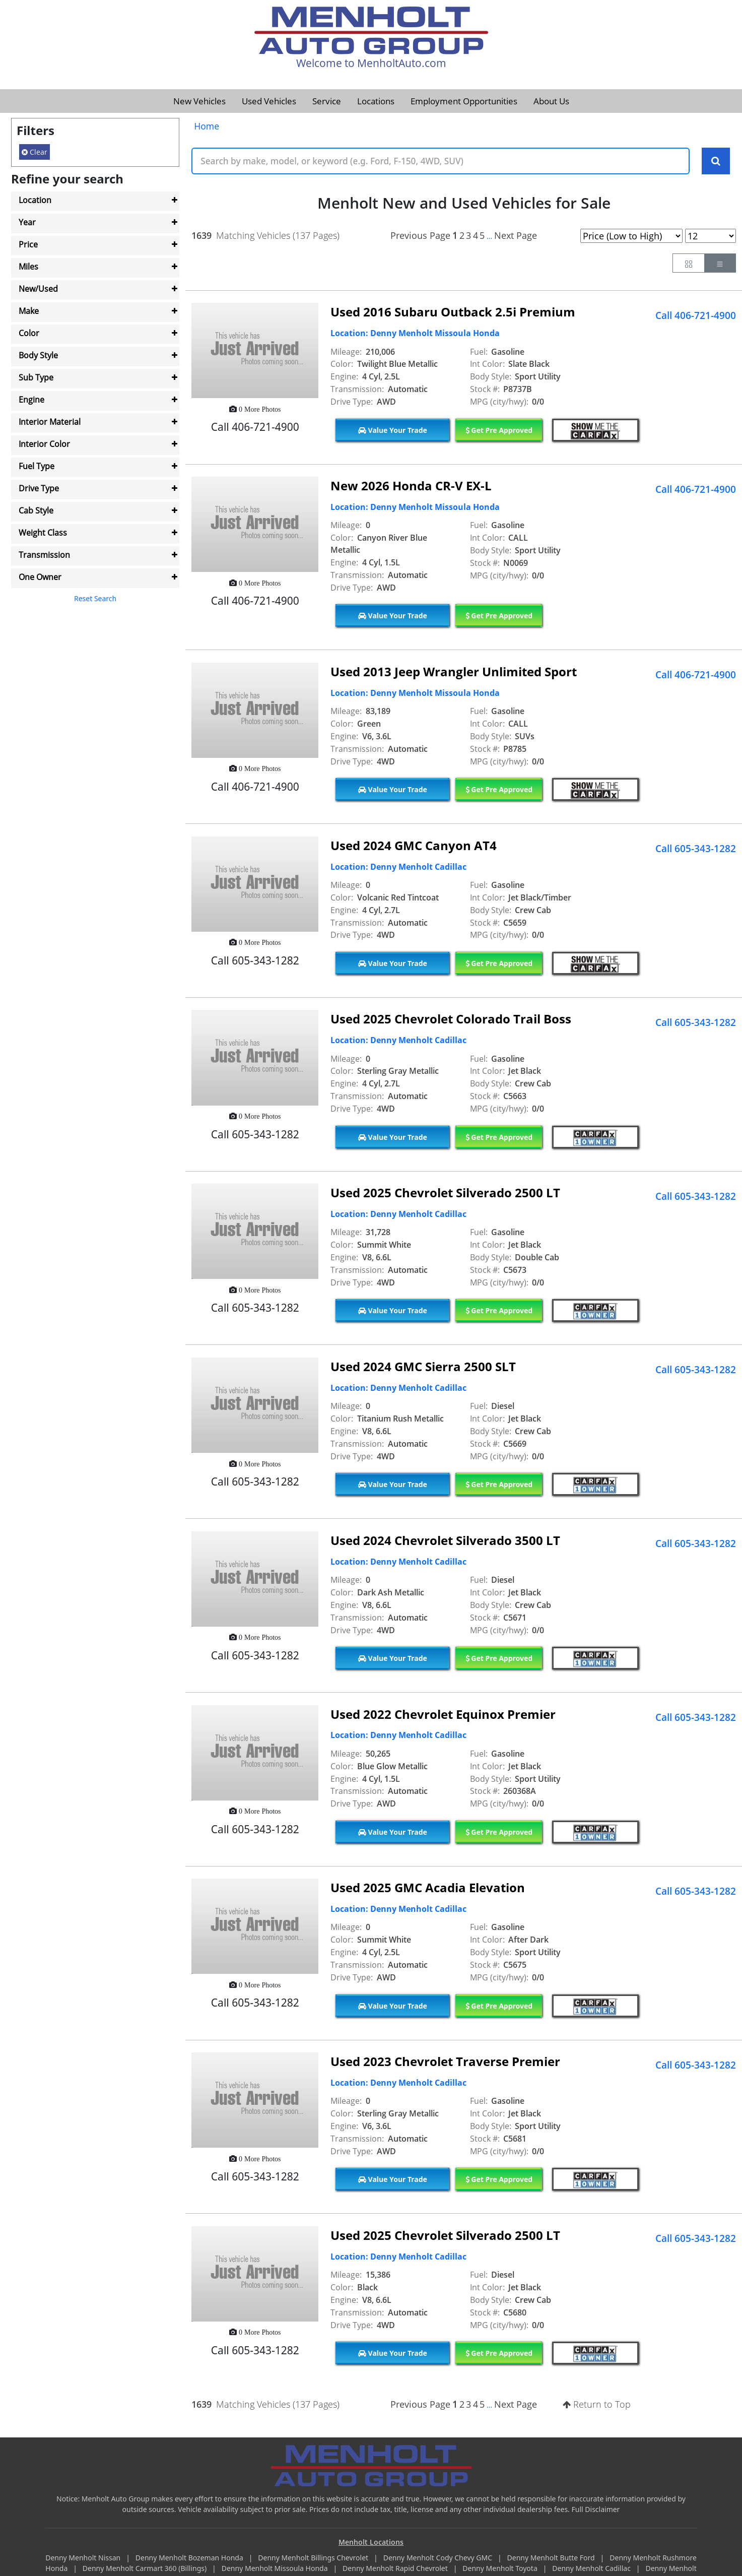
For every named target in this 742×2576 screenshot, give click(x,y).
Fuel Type (36, 466)
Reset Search (95, 598)
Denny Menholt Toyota (500, 2568)
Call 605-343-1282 (695, 849)
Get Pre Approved (499, 430)
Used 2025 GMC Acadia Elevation (427, 1888)
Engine (31, 399)
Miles (28, 266)
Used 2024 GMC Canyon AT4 (413, 845)
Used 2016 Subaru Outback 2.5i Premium (452, 312)
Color (29, 333)
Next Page (515, 235)
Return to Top (597, 2405)
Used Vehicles (269, 101)
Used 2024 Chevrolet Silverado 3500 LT (445, 1540)
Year (27, 222)
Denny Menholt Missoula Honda (275, 2568)
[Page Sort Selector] (631, 236)
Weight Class (43, 532)
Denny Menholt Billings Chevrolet (314, 2558)
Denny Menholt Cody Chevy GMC (438, 2558)
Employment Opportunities (464, 101)
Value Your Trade (392, 430)
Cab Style (36, 510)
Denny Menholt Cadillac (592, 2568)
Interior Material (50, 421)
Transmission (44, 554)
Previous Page (420, 235)
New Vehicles (199, 101)
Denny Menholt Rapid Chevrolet (396, 2568)
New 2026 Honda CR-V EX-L (411, 486)
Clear (34, 152)
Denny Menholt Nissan (83, 2558)
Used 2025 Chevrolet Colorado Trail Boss (450, 1019)
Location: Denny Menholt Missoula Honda (415, 333)
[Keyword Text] (440, 161)
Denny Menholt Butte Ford (552, 2558)
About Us (551, 101)
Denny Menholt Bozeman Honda (190, 2558)
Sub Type (36, 377)
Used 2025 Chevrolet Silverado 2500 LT (445, 1193)
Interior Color (44, 443)
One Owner (40, 577)
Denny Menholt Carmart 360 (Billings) (146, 2568)
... (489, 236)
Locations (375, 101)
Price (28, 244)
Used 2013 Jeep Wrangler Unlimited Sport (453, 671)
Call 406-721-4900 (695, 315)
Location (35, 200)
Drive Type (39, 488)
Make (29, 310)
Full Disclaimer (596, 2509)
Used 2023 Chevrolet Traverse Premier (445, 2061)
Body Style (38, 355)
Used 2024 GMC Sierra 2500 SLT (423, 1367)
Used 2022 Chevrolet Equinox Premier (443, 1714)
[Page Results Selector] (710, 236)
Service (326, 101)
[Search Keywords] (716, 161)
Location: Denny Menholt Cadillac (398, 866)
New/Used (38, 288)
